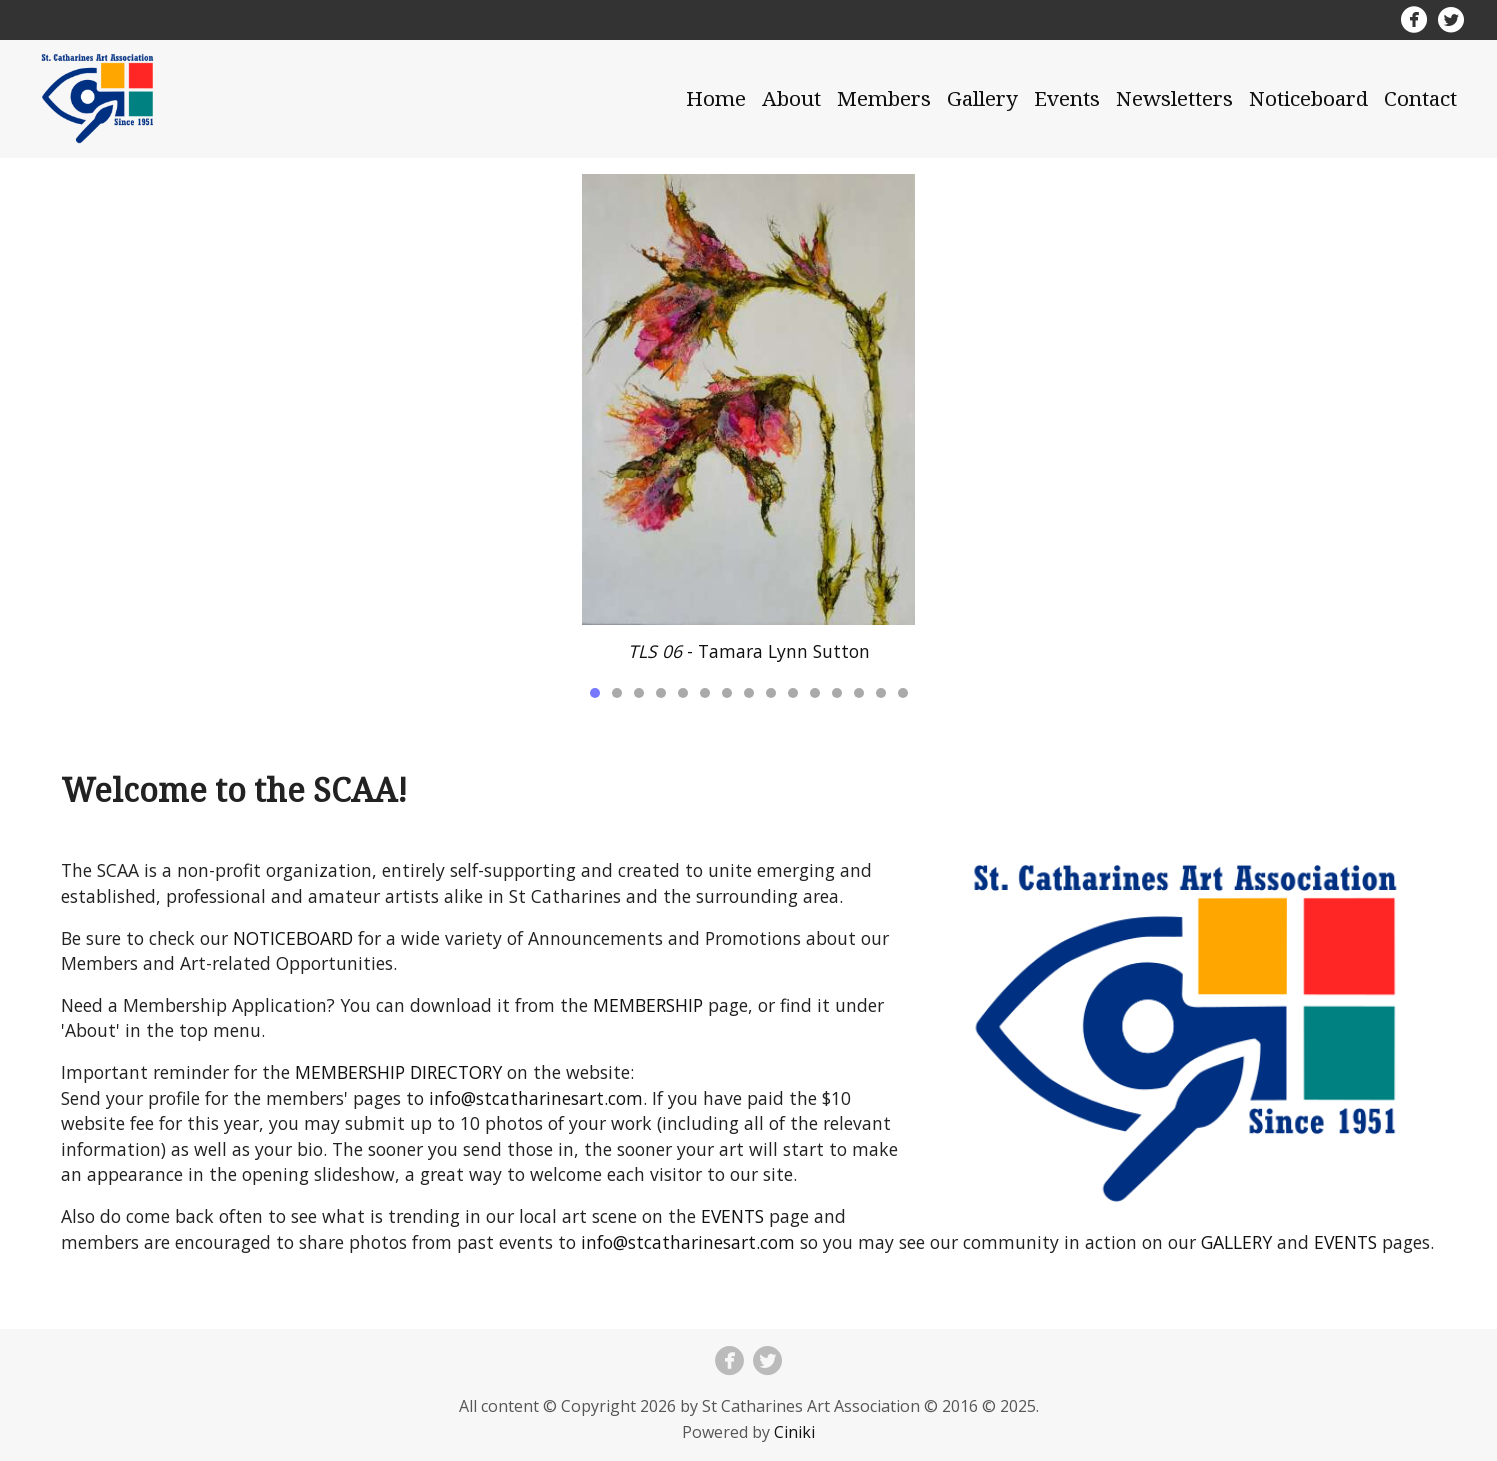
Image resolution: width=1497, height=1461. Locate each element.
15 (903, 693)
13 (859, 693)
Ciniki (794, 1432)
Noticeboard (1308, 98)
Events (1067, 98)
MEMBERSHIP (648, 1005)
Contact (1420, 98)
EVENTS (732, 1216)
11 (815, 693)
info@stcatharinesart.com (536, 1098)
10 (793, 693)
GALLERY (1236, 1242)
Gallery (982, 98)
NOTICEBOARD (293, 938)
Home (716, 98)
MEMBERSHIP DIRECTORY (398, 1072)
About (791, 98)
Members (884, 98)
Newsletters (1174, 98)
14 (881, 693)
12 (837, 693)
